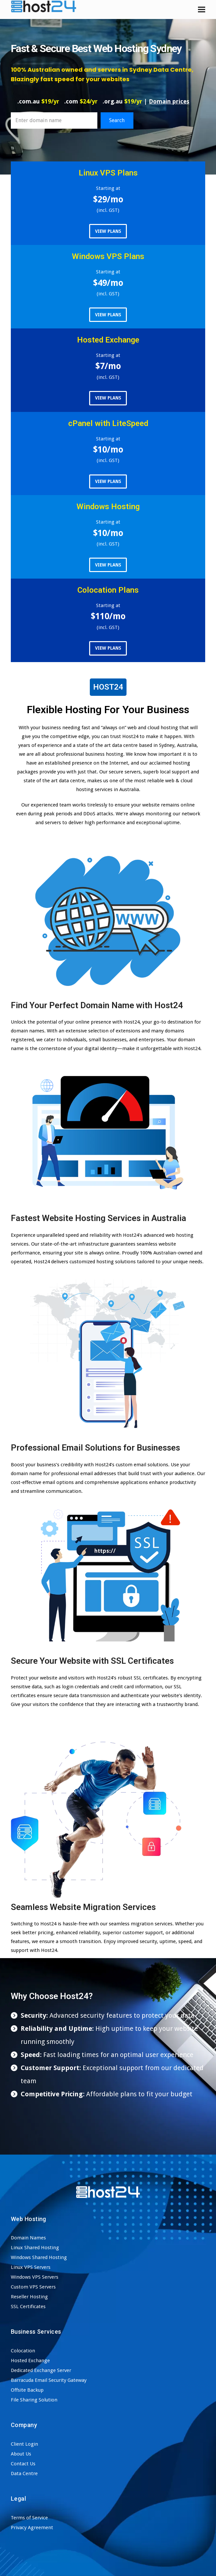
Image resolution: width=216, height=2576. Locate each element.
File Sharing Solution (34, 2400)
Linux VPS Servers (30, 2267)
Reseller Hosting (29, 2297)
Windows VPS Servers (34, 2277)
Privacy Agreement (32, 2527)
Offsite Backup (27, 2390)
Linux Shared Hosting (35, 2248)
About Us (21, 2454)
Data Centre (24, 2473)
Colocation (23, 2351)
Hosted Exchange (30, 2360)
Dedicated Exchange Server (41, 2370)
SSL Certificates (28, 2306)
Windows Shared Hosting (39, 2257)
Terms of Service (29, 2518)
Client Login (24, 2444)
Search (117, 120)
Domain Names (28, 2238)
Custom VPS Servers (33, 2287)
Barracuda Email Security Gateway (49, 2380)
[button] (201, 9)
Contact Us (23, 2464)
